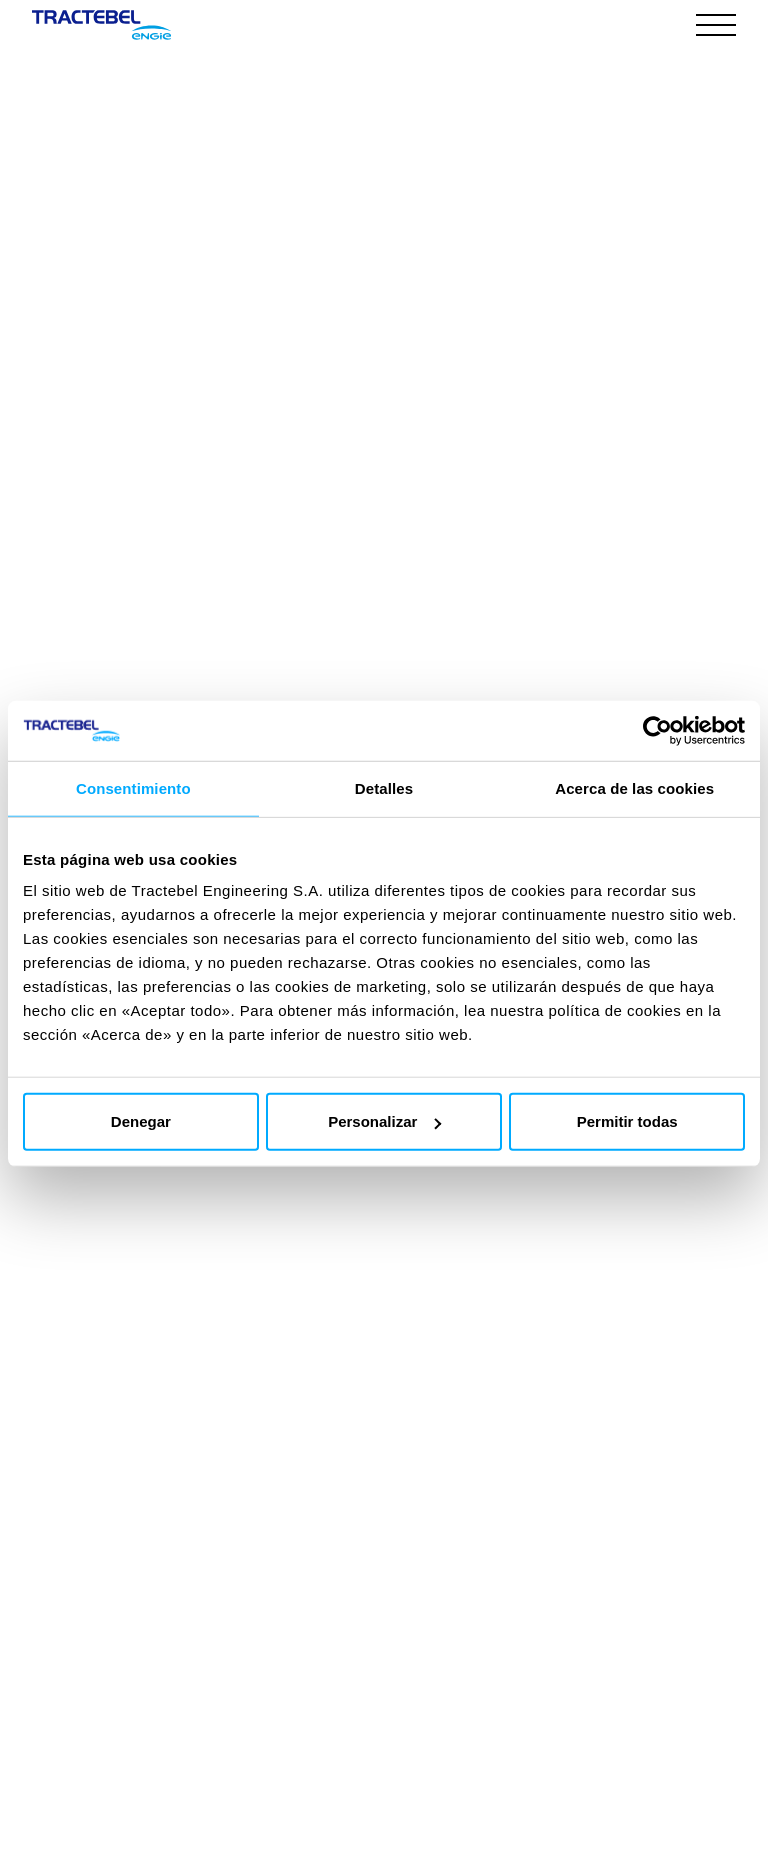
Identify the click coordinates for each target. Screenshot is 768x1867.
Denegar (141, 1121)
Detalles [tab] (384, 787)
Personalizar (384, 1121)
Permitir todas (627, 1121)
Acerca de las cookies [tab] (634, 787)
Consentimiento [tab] (133, 787)
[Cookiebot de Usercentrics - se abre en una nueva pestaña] (657, 730)
